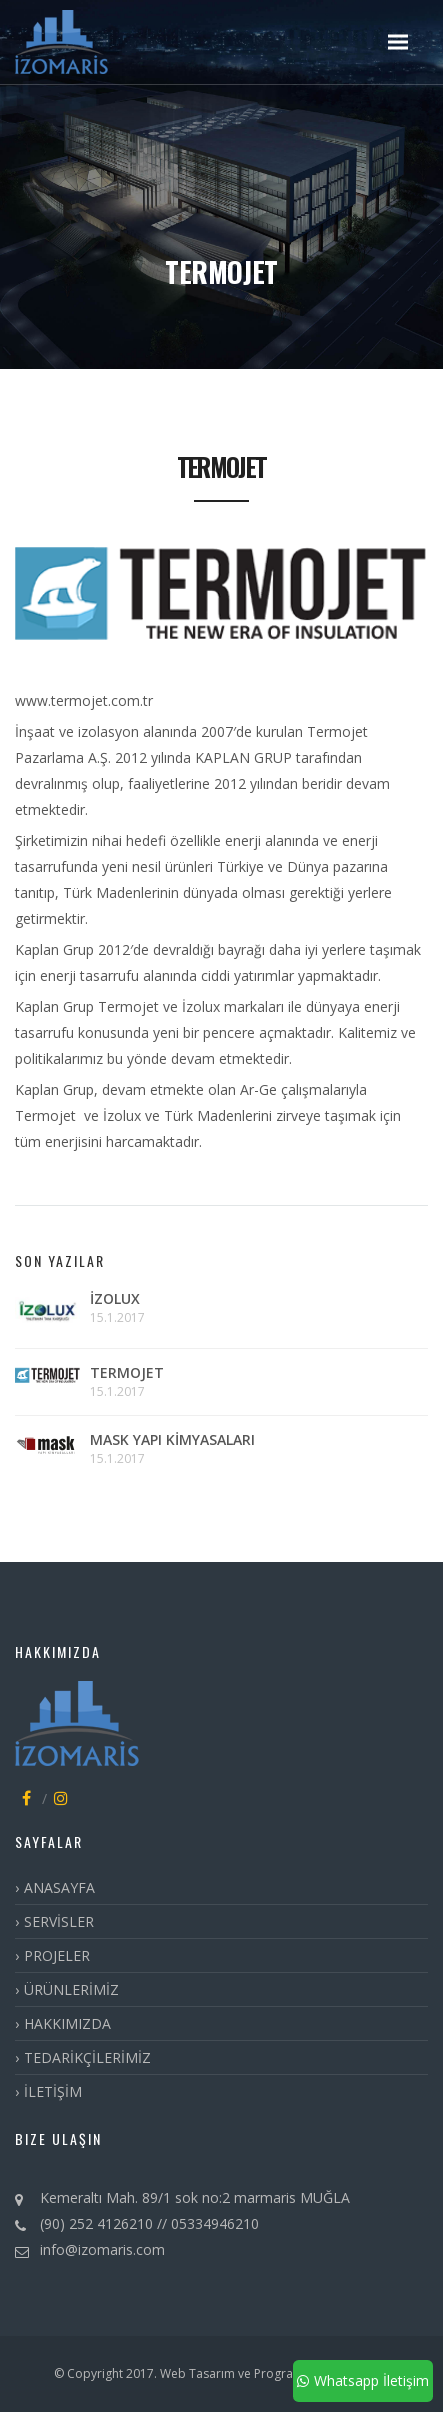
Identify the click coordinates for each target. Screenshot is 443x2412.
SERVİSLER (59, 1921)
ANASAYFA (59, 1887)
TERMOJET (127, 1372)
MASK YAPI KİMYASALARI (172, 1439)
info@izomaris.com (102, 2249)
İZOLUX (115, 1298)
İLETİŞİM (53, 2091)
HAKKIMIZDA (67, 2023)
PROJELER (57, 1955)
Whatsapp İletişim (363, 2380)
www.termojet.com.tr (84, 700)
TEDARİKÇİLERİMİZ (87, 2057)
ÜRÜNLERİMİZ (71, 1989)
